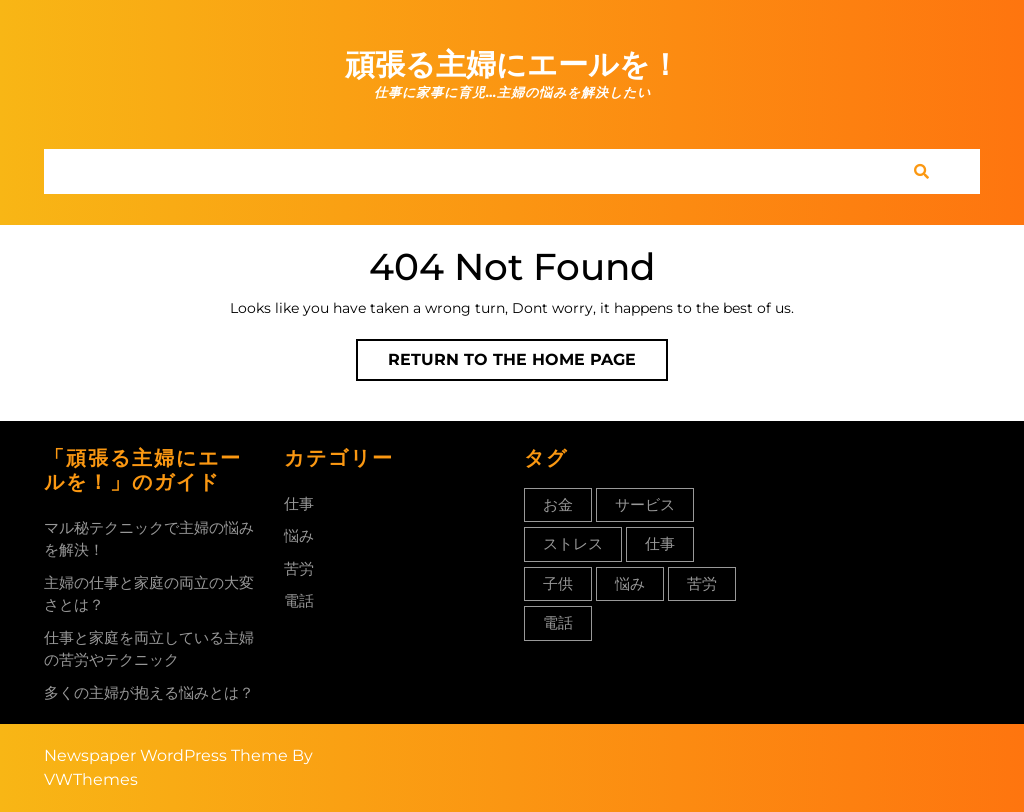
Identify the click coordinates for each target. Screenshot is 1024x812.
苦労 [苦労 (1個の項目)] (702, 583)
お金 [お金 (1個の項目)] (558, 504)
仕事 (299, 503)
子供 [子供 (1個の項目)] (558, 583)
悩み (299, 535)
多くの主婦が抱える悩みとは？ (149, 692)
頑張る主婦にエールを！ (512, 64)
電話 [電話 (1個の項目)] (558, 622)
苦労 (299, 568)
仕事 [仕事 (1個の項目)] (660, 543)
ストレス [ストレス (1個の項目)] (573, 543)
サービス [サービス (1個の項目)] (645, 504)
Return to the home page (528, 364)
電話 (299, 600)
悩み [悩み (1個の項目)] (630, 583)
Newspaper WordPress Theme (166, 755)
